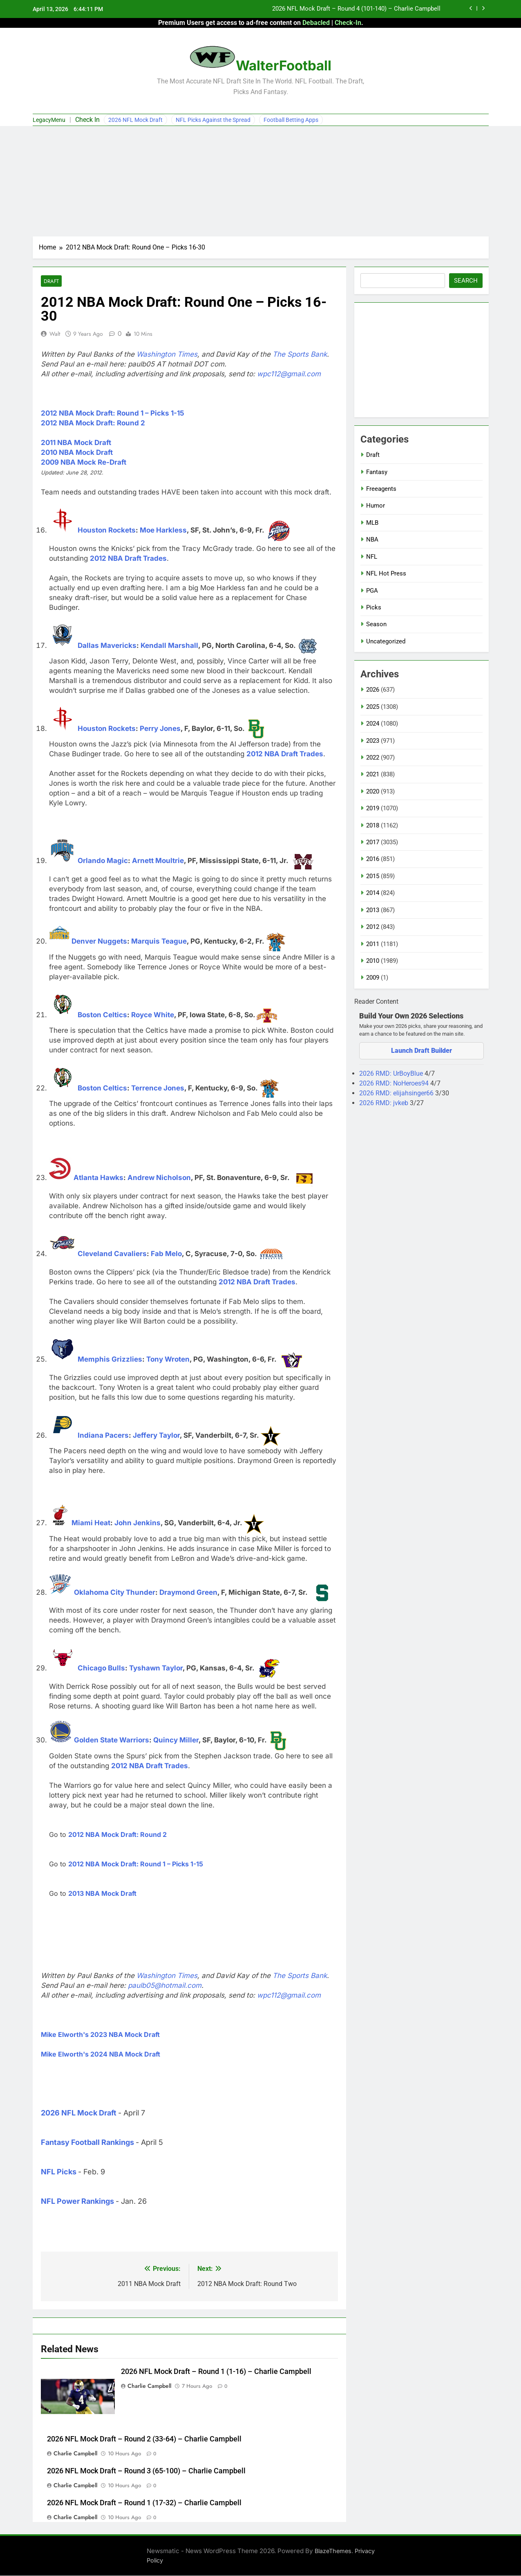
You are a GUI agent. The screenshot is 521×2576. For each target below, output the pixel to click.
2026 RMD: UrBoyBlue (392, 1073)
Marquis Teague (159, 941)
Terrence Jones (157, 1088)
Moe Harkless (163, 530)
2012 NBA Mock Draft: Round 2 (93, 423)
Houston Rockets (107, 530)
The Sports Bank (300, 355)
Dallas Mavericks (107, 646)
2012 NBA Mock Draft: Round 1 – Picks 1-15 (112, 413)
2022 (372, 757)
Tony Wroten (168, 1359)
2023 (372, 740)
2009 (372, 977)
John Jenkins (137, 1523)
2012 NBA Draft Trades (128, 559)
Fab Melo (166, 1254)
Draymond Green (188, 1593)
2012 (372, 927)
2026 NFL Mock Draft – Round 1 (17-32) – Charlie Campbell (144, 2503)
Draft (51, 281)
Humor (375, 505)
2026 (372, 689)
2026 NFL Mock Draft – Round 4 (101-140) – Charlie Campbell (356, 9)
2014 (372, 893)
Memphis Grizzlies (110, 1359)
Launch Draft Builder (421, 1050)
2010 (372, 960)
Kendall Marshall (169, 646)
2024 (372, 723)
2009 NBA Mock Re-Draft (83, 463)
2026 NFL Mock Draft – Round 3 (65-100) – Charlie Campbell (146, 2471)
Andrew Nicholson (159, 1178)
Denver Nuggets (99, 941)
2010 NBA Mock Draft (77, 453)
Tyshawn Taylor (156, 1668)
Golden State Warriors (111, 1740)
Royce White (152, 1015)
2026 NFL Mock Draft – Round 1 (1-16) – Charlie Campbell (216, 2372)
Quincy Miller (176, 1740)
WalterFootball (283, 65)
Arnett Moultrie (158, 861)
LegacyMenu (49, 120)
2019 (372, 808)
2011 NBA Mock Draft (76, 443)
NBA (372, 539)
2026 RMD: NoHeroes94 (394, 1083)
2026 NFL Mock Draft (135, 120)
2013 (372, 910)
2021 (372, 774)
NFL (371, 556)
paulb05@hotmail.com (164, 1986)
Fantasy (376, 472)
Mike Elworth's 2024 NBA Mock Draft (100, 2054)
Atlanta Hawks (98, 1178)
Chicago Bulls (101, 1668)
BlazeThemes (333, 2551)
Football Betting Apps (291, 120)
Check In (87, 120)
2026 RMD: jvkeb (384, 1103)
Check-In (348, 23)
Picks (373, 607)
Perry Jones (160, 729)
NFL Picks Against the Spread (213, 120)
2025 (372, 706)
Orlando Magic (103, 861)
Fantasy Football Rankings (87, 2142)
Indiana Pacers (103, 1436)
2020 (372, 791)
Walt (54, 334)
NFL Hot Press (386, 573)
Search (466, 280)
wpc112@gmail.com (289, 374)
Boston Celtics (102, 1015)
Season (376, 624)
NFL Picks (58, 2172)
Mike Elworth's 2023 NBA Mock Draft (100, 2035)
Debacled (316, 23)
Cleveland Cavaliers (112, 1254)
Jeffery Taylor (156, 1436)
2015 (372, 876)
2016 (372, 859)
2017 (372, 842)
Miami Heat (91, 1523)
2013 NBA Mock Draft (102, 1894)
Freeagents (381, 488)
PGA (372, 590)
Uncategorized (385, 641)
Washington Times (166, 355)
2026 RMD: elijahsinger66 (397, 1093)
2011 (372, 944)
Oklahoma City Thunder (114, 1593)
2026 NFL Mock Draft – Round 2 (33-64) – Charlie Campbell (144, 2439)
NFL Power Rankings (77, 2201)
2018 (372, 825)
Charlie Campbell (149, 2386)
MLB (372, 522)
